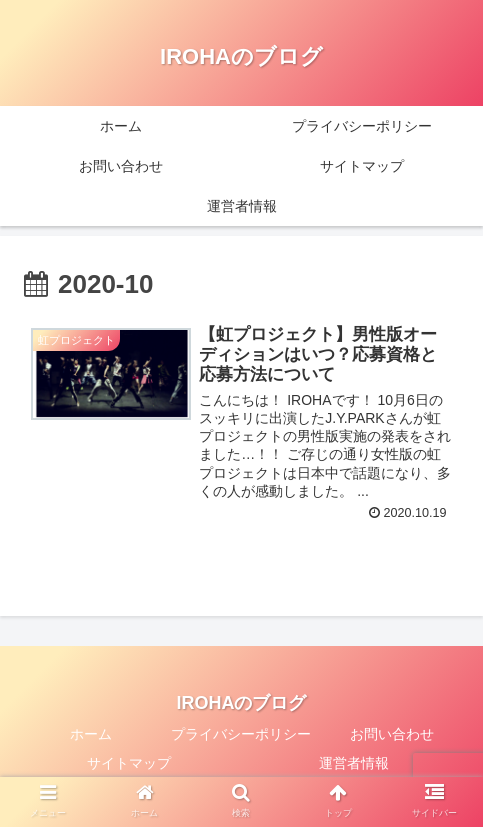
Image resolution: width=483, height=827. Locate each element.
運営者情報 (354, 763)
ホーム (91, 734)
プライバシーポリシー (241, 734)
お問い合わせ (392, 734)
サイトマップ (129, 763)
